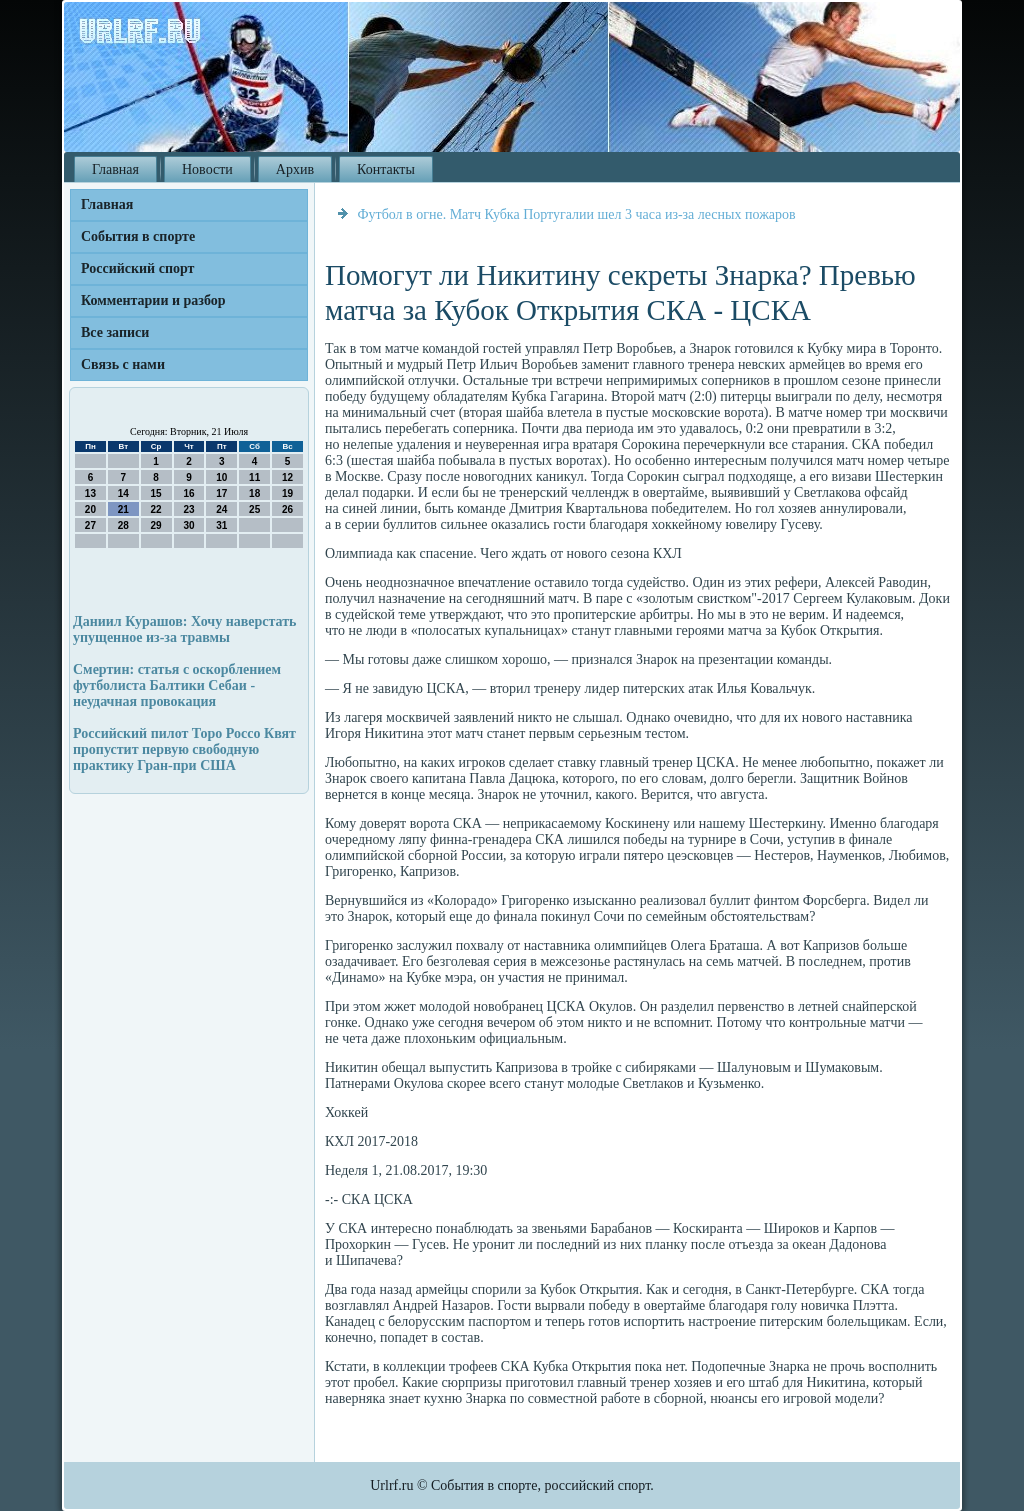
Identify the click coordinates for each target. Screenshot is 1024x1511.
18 (254, 493)
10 (221, 477)
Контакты (386, 169)
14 (123, 493)
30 (188, 525)
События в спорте (138, 236)
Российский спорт (137, 268)
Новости (207, 169)
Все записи (115, 332)
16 (188, 493)
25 (254, 509)
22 (156, 509)
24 (221, 509)
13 (90, 493)
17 (221, 493)
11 (254, 477)
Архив (295, 169)
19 (287, 493)
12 (287, 477)
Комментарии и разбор (153, 300)
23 (188, 509)
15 (156, 493)
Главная (115, 169)
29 (156, 525)
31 (221, 525)
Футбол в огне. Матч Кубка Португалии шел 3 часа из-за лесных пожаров (577, 214)
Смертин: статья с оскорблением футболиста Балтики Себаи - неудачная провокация (177, 685)
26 (287, 509)
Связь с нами (123, 364)
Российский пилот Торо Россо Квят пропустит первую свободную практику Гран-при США (184, 749)
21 (123, 509)
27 (90, 525)
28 (123, 525)
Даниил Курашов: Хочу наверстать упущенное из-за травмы (185, 629)
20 (90, 509)
